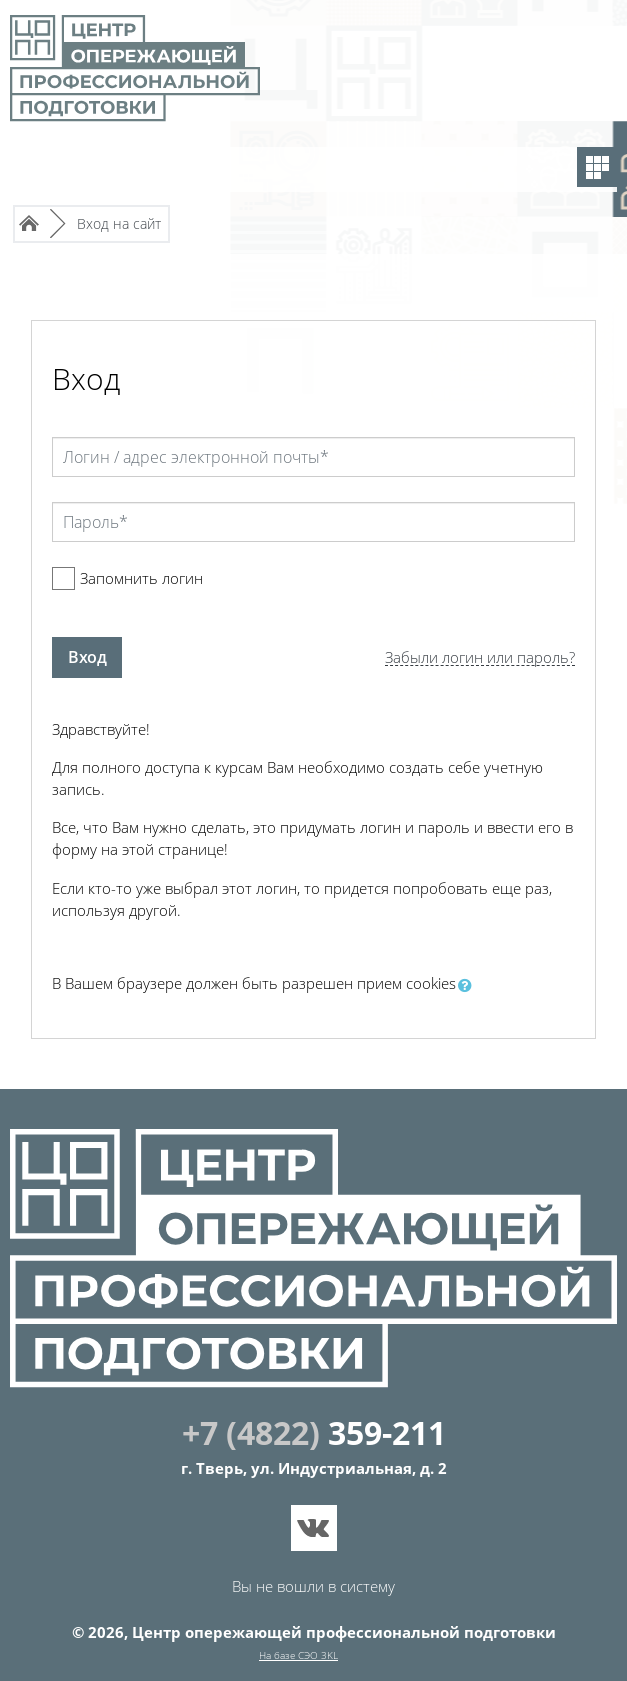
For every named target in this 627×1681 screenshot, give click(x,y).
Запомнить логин (141, 578)
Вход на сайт (119, 223)
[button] (469, 985)
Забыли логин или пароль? (480, 657)
